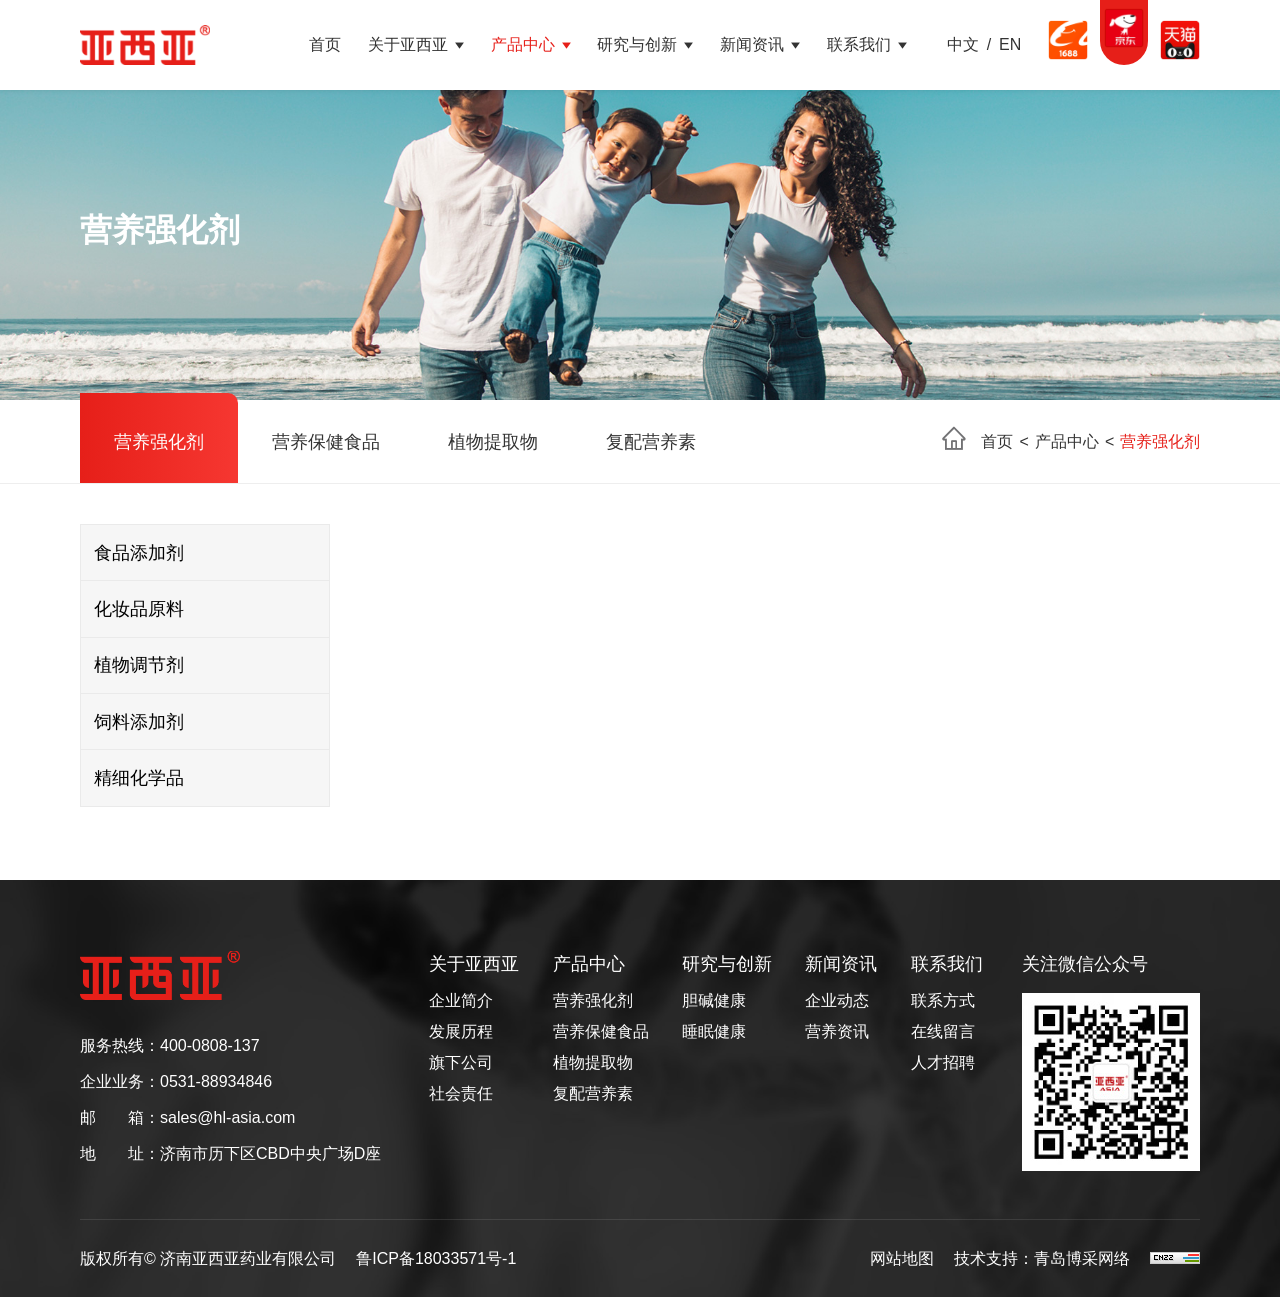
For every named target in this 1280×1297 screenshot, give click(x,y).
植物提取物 (493, 442)
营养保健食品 (326, 442)
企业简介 (461, 1001)
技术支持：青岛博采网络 (1042, 1259)
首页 (325, 44)
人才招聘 (943, 1063)
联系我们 (859, 44)
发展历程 (461, 1032)
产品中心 (523, 44)
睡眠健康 (714, 1032)
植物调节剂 (139, 665)
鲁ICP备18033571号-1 (436, 1259)
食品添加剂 (139, 553)
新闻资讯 (752, 44)
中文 (963, 45)
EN (1010, 45)
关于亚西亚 (408, 44)
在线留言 (943, 1032)
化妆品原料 (139, 609)
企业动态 (837, 1001)
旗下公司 (461, 1063)
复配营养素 (651, 442)
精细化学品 (139, 778)
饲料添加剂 (139, 722)
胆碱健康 (714, 1001)
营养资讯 (837, 1032)
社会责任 (461, 1094)
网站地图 (902, 1259)
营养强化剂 (159, 442)
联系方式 (943, 1001)
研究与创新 (637, 44)
